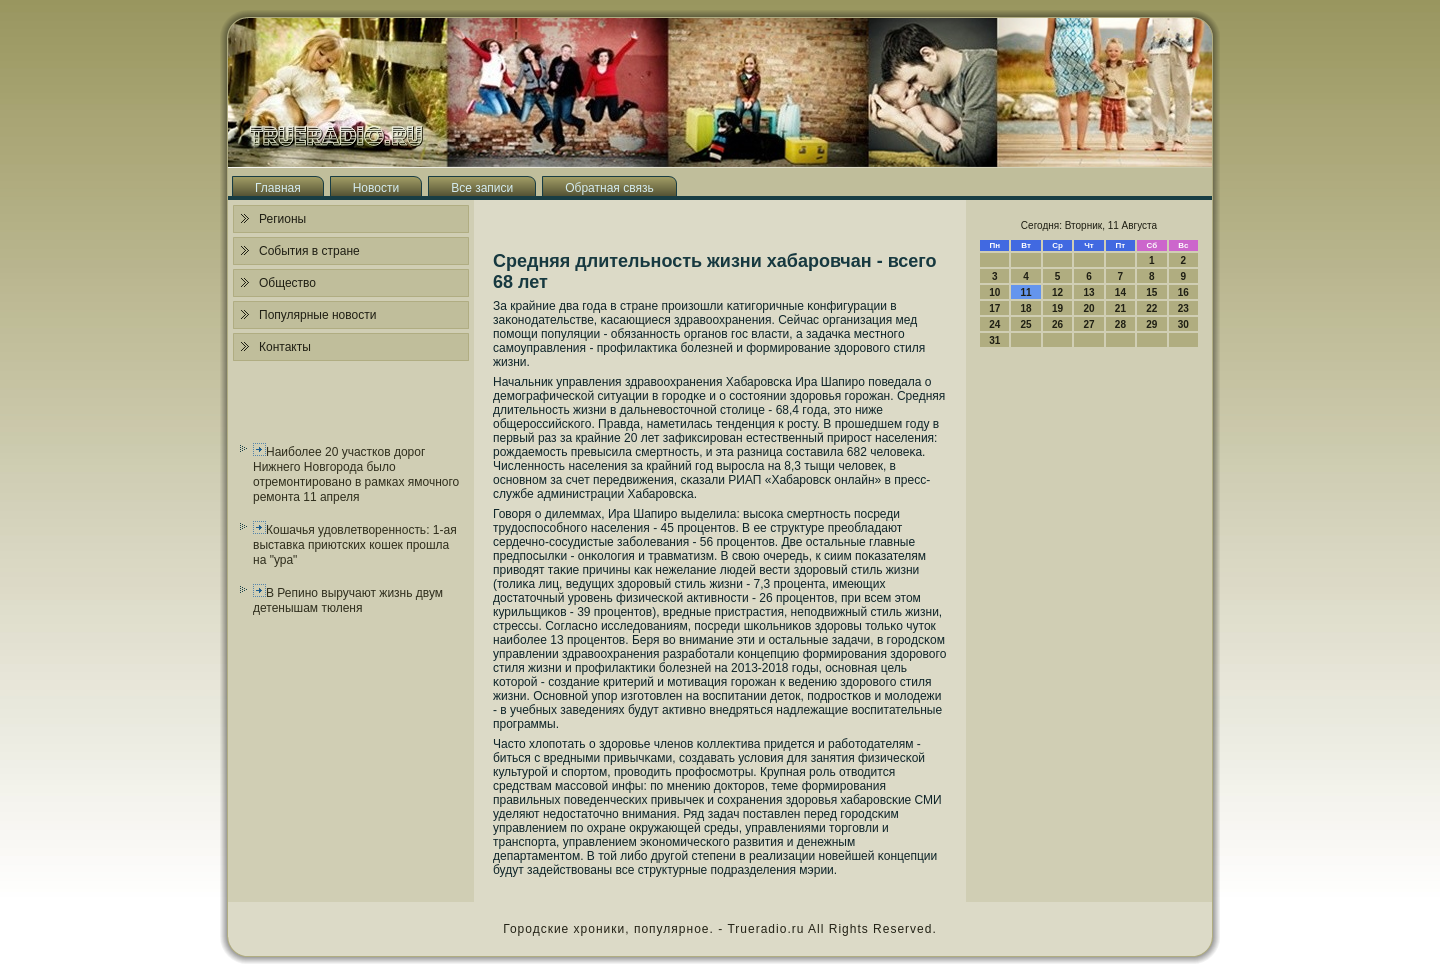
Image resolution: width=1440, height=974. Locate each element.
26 (1057, 324)
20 (1088, 308)
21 (1120, 308)
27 (1088, 324)
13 (1088, 292)
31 (994, 340)
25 (1026, 324)
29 (1151, 324)
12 (1057, 292)
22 (1151, 308)
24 (994, 324)
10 (994, 292)
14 (1120, 292)
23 (1183, 308)
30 (1183, 324)
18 (1026, 308)
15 (1151, 292)
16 (1183, 292)
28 (1120, 324)
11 (1026, 292)
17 (994, 308)
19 (1057, 308)
